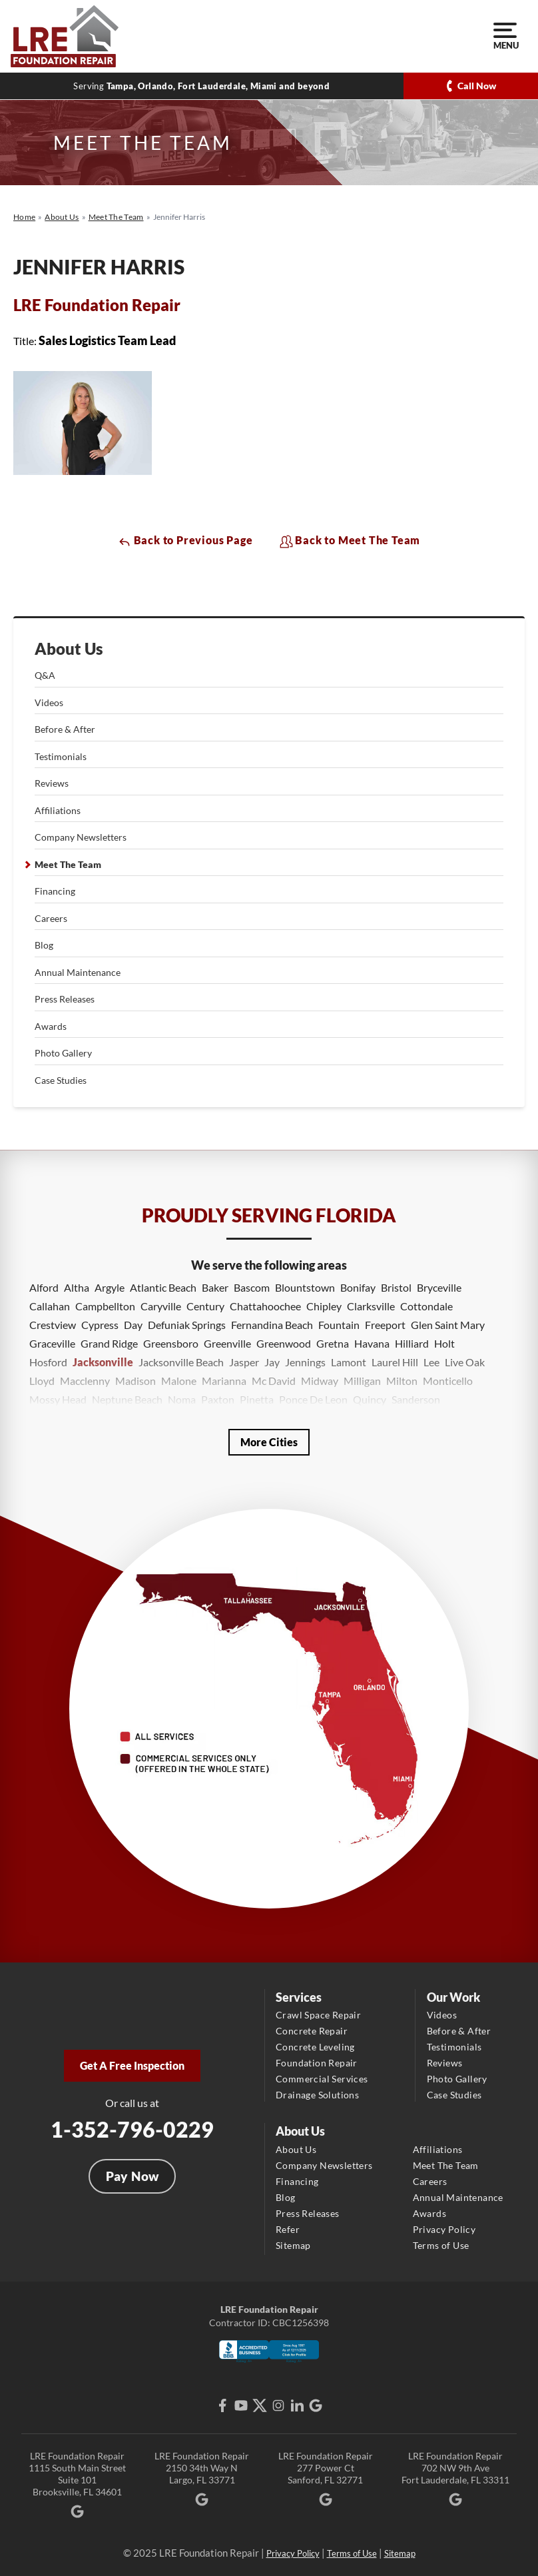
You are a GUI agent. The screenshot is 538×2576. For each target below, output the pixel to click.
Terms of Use (441, 2245)
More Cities (269, 1442)
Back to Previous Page (185, 541)
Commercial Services (322, 2078)
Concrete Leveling (315, 2046)
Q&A (45, 675)
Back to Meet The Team (350, 541)
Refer (288, 2229)
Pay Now (132, 2176)
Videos (49, 702)
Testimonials (61, 756)
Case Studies (61, 1080)
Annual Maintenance (78, 972)
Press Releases (65, 999)
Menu (505, 37)
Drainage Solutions (317, 2094)
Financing (55, 891)
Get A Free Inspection (132, 2065)
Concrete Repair (312, 2030)
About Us (69, 649)
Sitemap (293, 2245)
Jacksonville (103, 1362)
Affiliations (58, 810)
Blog (44, 945)
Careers (51, 918)
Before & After (65, 729)
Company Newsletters (81, 837)
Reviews (52, 783)
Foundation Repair (317, 2062)
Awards (51, 1026)
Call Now (476, 85)
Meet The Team (68, 864)
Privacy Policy (444, 2229)
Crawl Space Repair (318, 2014)
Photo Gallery (63, 1053)
